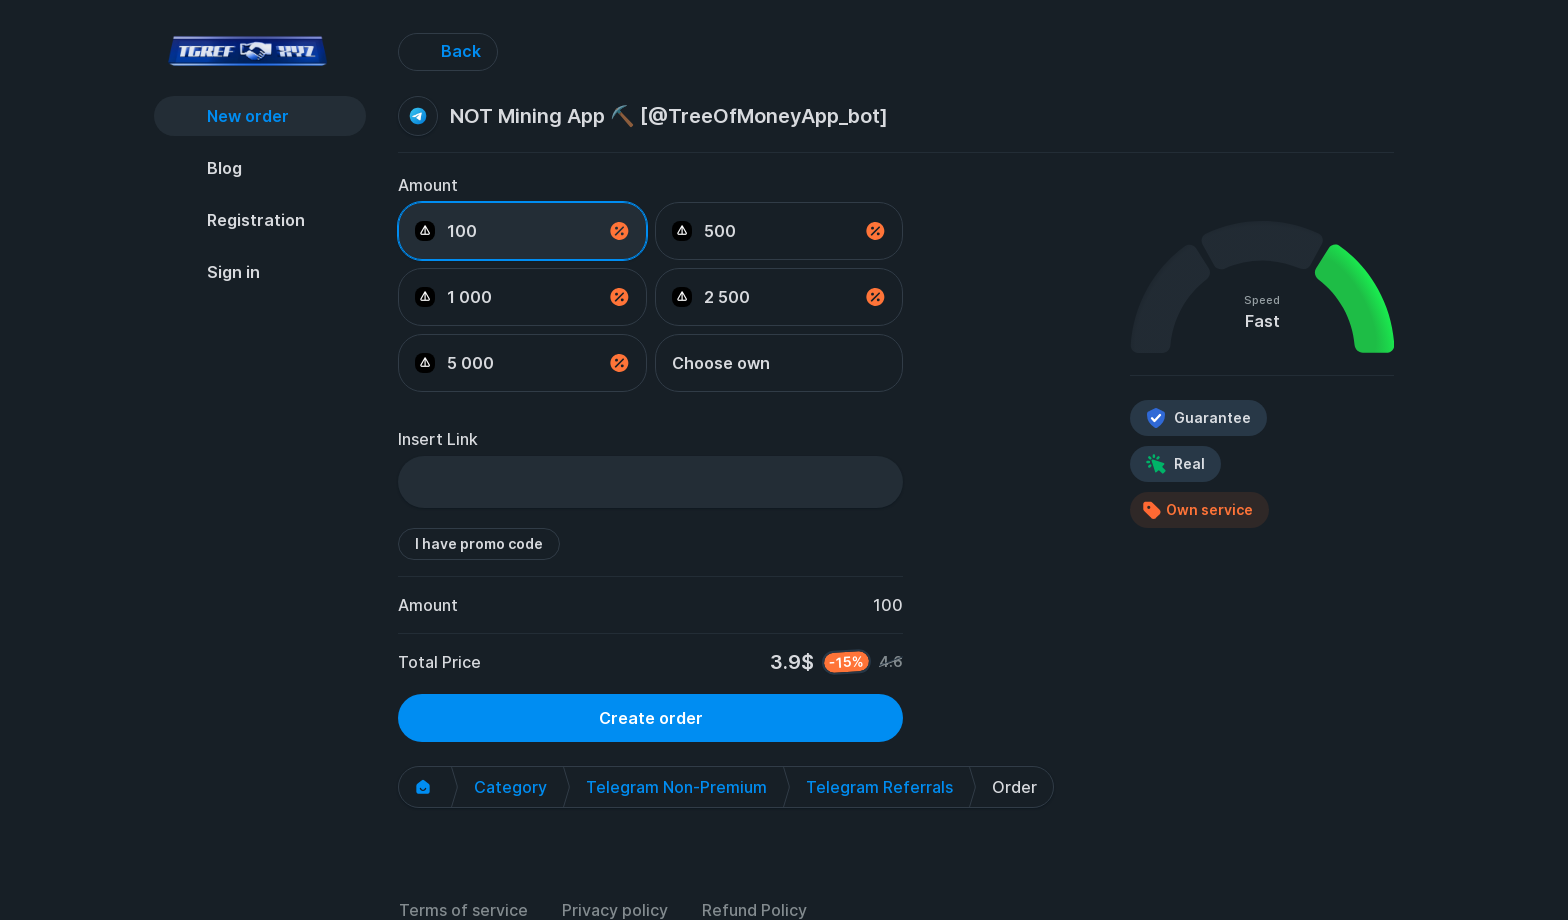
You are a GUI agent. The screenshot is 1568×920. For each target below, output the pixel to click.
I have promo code (479, 543)
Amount (428, 185)
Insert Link (438, 439)
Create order (651, 718)
